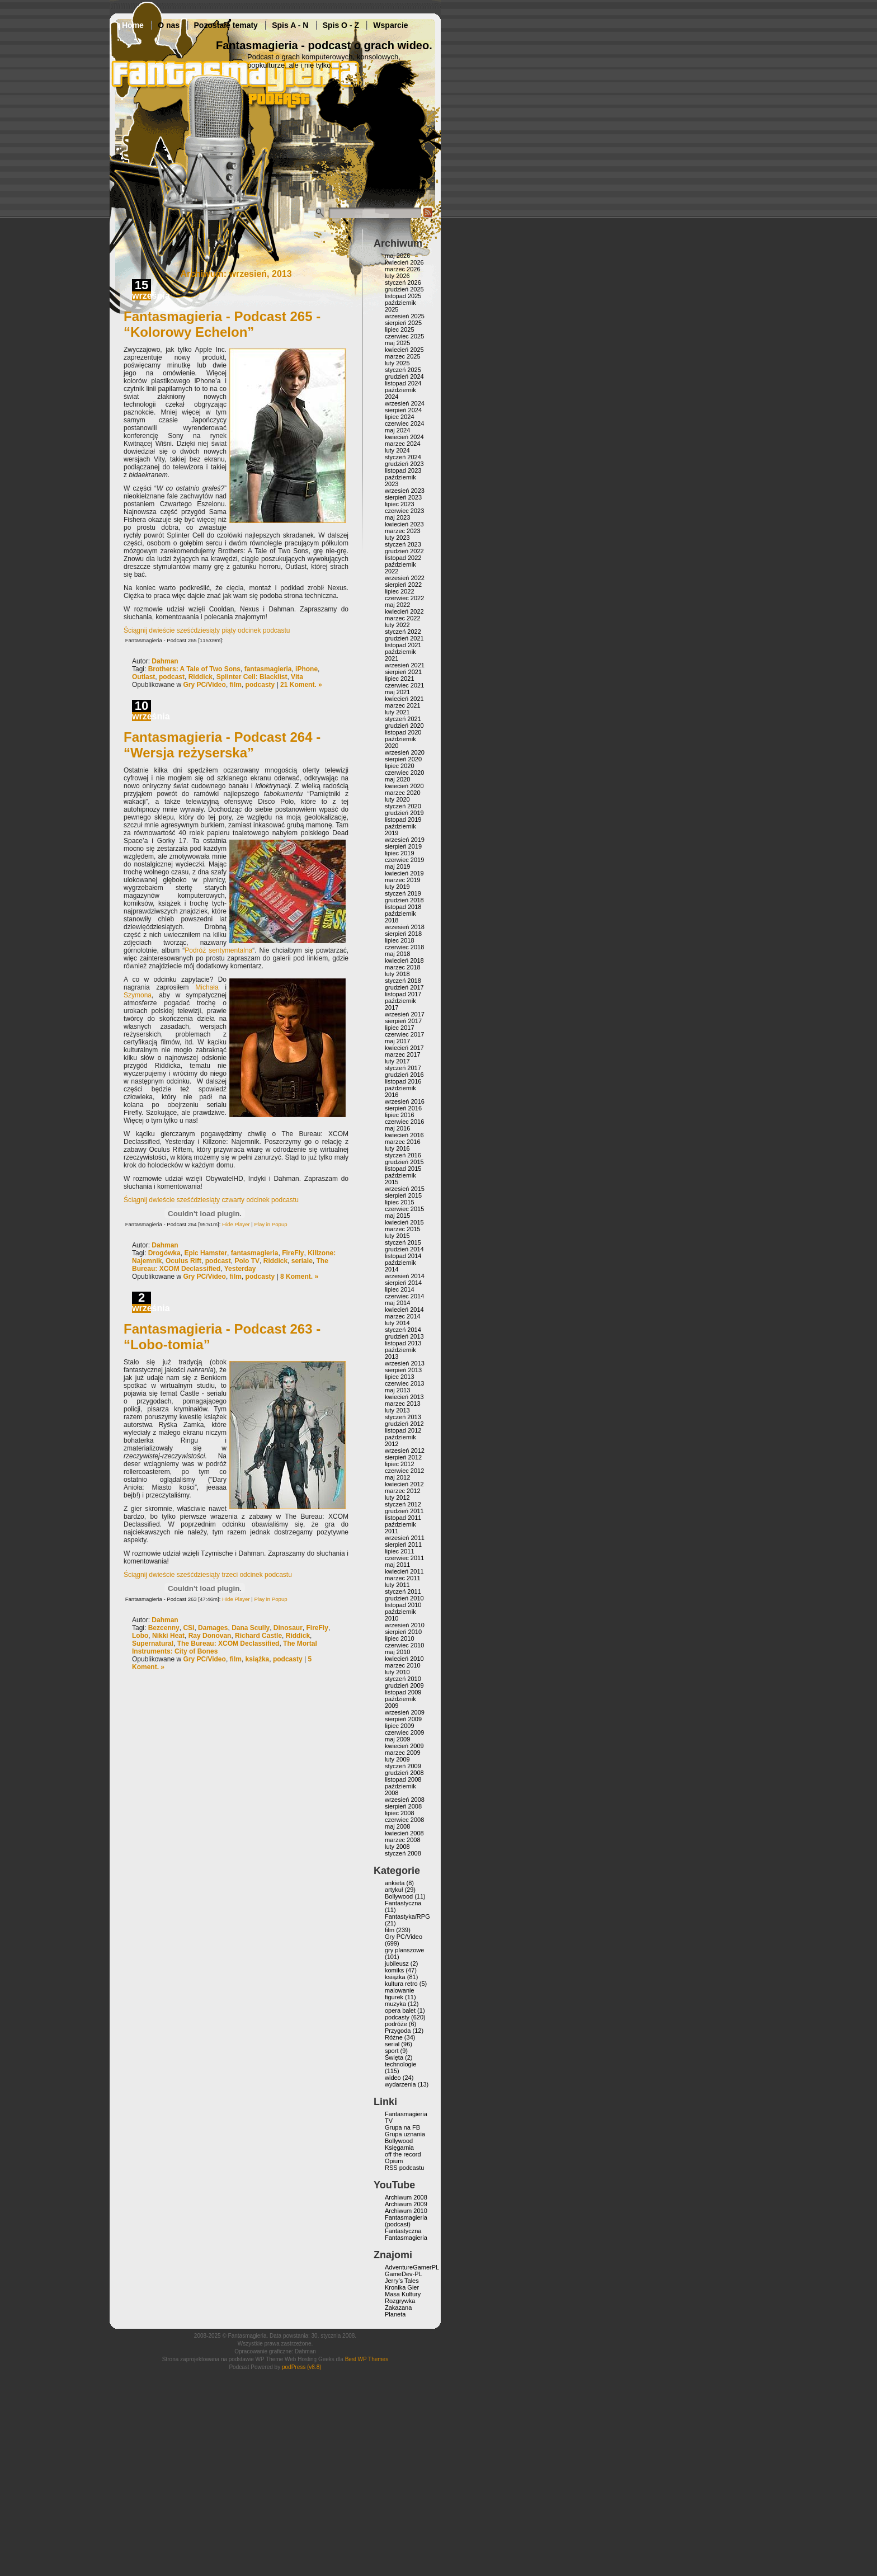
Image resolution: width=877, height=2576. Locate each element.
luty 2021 (397, 712)
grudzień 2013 (404, 1336)
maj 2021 (397, 692)
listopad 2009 (403, 1692)
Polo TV (247, 1261)
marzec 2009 (403, 1752)
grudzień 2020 (404, 725)
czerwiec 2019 (404, 859)
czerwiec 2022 (404, 598)
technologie (400, 2064)
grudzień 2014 (404, 1249)
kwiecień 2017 (404, 1047)
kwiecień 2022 (404, 611)
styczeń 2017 (403, 1068)
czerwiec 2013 (404, 1383)
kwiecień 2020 (404, 786)
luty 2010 (397, 1672)
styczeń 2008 (403, 1853)
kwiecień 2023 (404, 524)
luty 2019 (397, 886)
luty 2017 (397, 1061)
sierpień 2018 (403, 933)
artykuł (394, 1889)
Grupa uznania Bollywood (405, 2137)
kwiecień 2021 (404, 698)
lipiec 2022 (399, 591)
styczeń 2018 (403, 980)
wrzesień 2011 (405, 1537)
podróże (396, 2024)
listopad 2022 (403, 557)
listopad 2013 (403, 1343)
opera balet (400, 2010)
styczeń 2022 (403, 631)
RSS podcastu (404, 2167)
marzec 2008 (403, 1839)
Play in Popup (270, 1224)
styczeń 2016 (403, 1155)
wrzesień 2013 (405, 1363)
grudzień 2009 (404, 1685)
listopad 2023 (403, 470)
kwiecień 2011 (404, 1571)
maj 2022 (397, 604)
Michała (206, 987)
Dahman (165, 661)
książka (258, 1659)
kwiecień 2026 (404, 262)
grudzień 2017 (404, 987)
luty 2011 (397, 1584)
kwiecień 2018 (404, 960)
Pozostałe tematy (226, 25)
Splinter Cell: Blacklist (251, 677)
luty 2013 (397, 1410)
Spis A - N (290, 25)
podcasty (260, 685)
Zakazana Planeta (398, 2311)
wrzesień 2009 (405, 1712)
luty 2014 (397, 1323)
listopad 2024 (403, 383)
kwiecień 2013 (404, 1396)
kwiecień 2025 (404, 349)
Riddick (200, 677)
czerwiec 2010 (404, 1645)
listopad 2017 (403, 994)
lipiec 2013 (399, 1376)
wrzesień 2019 (405, 839)
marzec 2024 (403, 443)
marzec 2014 (403, 1316)
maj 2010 (397, 1652)
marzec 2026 (403, 269)
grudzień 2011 (404, 1511)
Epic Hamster (205, 1253)
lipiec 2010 (399, 1638)
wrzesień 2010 (405, 1625)
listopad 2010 (403, 1605)
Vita (297, 677)
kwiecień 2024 (404, 437)
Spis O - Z (341, 25)
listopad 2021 (403, 645)
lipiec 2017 (399, 1027)
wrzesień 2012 (405, 1450)
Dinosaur (288, 1628)
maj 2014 (397, 1302)
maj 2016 (397, 1128)
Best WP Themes (366, 2359)
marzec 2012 (403, 1490)
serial (392, 2044)
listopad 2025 (403, 296)
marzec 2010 (403, 1665)
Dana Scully (251, 1628)
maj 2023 (397, 517)
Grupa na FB (402, 2127)
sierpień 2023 (403, 497)
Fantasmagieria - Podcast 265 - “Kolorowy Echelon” (222, 324)
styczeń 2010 (403, 1678)
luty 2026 (397, 275)
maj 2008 (397, 1826)
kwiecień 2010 (404, 1658)
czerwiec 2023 (404, 510)
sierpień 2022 (403, 584)
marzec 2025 (403, 356)
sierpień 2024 (403, 410)
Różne (394, 2037)
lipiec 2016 (399, 1115)
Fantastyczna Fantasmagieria (406, 2234)
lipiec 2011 (399, 1551)
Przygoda (398, 2030)
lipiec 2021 (399, 678)
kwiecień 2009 (404, 1746)
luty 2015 (397, 1235)
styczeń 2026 (403, 282)
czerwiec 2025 (404, 336)
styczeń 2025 (403, 369)
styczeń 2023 (403, 544)
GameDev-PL (403, 2274)
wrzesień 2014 (405, 1276)
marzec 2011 (403, 1578)
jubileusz (397, 1963)
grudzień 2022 (404, 551)
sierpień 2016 (403, 1108)
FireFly (293, 1253)
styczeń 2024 (403, 457)
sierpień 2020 (403, 759)
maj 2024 (397, 430)
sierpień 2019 (403, 846)
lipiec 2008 (399, 1813)
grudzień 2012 (404, 1423)
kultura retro (401, 1983)
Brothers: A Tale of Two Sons (194, 669)
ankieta (394, 1883)
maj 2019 (397, 866)
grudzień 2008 (404, 1772)
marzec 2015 (403, 1229)
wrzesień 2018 (405, 927)
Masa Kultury (403, 2294)
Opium (394, 2161)
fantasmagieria (268, 669)
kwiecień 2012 (404, 1484)
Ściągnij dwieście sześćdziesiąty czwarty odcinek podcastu (211, 1200)
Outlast (143, 677)
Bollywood (399, 1896)
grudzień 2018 (404, 900)
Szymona (138, 995)
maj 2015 (397, 1215)
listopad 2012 (403, 1430)
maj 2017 (397, 1041)
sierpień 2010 (403, 1631)
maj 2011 (397, 1564)
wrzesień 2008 (405, 1799)
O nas (169, 25)
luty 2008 (397, 1846)
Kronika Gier (402, 2287)
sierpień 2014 (403, 1282)
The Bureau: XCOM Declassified (228, 1643)
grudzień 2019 (404, 812)
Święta (394, 2057)
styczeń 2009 (403, 1766)
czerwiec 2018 (404, 947)
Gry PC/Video (204, 685)
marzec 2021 (403, 705)
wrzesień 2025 (405, 316)
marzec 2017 (403, 1054)
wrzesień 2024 (405, 403)
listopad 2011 (403, 1517)
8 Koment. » (299, 1276)
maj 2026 (397, 255)
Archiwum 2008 (406, 2197)
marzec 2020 (403, 792)
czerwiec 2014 (404, 1296)
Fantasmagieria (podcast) (406, 2220)
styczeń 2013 (403, 1417)
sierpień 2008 (403, 1806)
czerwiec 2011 (404, 1558)
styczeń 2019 (403, 893)
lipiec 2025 (399, 329)
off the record (403, 2154)
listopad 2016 (403, 1081)
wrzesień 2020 (405, 752)
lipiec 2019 (399, 853)
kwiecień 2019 (404, 873)
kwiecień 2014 (404, 1309)
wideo (393, 2077)
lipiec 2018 (399, 940)
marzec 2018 (403, 967)
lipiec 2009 (399, 1725)
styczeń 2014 (403, 1329)
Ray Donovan (210, 1636)
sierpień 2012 (403, 1457)
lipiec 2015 (399, 1202)
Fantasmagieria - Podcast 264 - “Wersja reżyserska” (222, 744)
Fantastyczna (403, 1903)
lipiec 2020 (399, 765)
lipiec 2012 (399, 1464)
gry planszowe (404, 1950)
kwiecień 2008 (404, 1833)
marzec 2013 (403, 1403)
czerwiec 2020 (404, 772)
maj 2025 (397, 343)
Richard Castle (258, 1636)
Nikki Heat (168, 1636)
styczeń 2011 (403, 1591)
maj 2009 (397, 1739)
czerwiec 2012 (404, 1470)
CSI (188, 1628)
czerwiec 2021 (404, 685)
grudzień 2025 (404, 289)
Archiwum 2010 (406, 2210)
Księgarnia (399, 2147)
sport (391, 2050)
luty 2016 (397, 1148)
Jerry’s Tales (402, 2280)
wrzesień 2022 (405, 577)
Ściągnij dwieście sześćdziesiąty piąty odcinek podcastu (207, 630)
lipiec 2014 (399, 1289)
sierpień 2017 (403, 1021)
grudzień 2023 (404, 463)
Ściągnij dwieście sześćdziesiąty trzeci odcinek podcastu (208, 1575)
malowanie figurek (399, 1993)
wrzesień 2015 (405, 1188)
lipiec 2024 (399, 416)
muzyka (395, 2003)
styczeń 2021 (403, 718)
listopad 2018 (403, 906)
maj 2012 (397, 1477)
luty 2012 (397, 1497)
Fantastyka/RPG (407, 1916)
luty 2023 (397, 537)
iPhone (306, 669)
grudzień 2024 (404, 376)
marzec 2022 (403, 618)
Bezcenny (164, 1628)
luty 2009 (397, 1759)
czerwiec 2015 (404, 1208)
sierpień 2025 (403, 322)
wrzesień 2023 (405, 490)
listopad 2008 (403, 1779)
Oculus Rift (183, 1261)
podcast (172, 677)
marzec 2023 (403, 531)
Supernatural (152, 1643)
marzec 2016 (403, 1141)
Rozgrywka (400, 2300)
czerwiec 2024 (404, 423)
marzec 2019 (403, 880)
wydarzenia (400, 2084)
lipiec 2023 (399, 504)
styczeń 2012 (403, 1504)
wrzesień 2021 (405, 665)
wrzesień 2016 (405, 1101)
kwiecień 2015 (404, 1222)
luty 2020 (397, 799)
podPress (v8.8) (302, 2367)
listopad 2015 (403, 1168)
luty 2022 (397, 624)
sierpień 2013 (403, 1370)
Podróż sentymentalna (218, 950)
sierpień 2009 (403, 1719)
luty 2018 (397, 974)
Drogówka (164, 1253)
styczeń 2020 (403, 806)
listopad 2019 (403, 819)
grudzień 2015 (404, 1162)
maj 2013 (397, 1390)
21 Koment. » (301, 685)
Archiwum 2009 (406, 2204)
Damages (213, 1628)
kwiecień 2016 (404, 1135)
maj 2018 (397, 953)
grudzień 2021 (404, 638)
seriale (302, 1261)
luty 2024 (397, 450)
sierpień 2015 (403, 1195)
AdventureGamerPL (412, 2267)
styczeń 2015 (403, 1242)
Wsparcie (390, 25)
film (236, 685)
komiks (394, 1970)
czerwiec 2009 (404, 1732)
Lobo (140, 1636)
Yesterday (240, 1269)
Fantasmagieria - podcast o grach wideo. (324, 45)
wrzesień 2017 (405, 1014)
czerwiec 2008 (404, 1819)
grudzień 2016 (404, 1074)
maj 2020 (397, 779)
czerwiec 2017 (404, 1034)
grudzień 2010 (404, 1598)
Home (133, 25)
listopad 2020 (403, 732)
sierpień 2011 (403, 1544)
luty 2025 (397, 363)
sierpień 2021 (403, 671)
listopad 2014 (403, 1255)
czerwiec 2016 (404, 1121)
